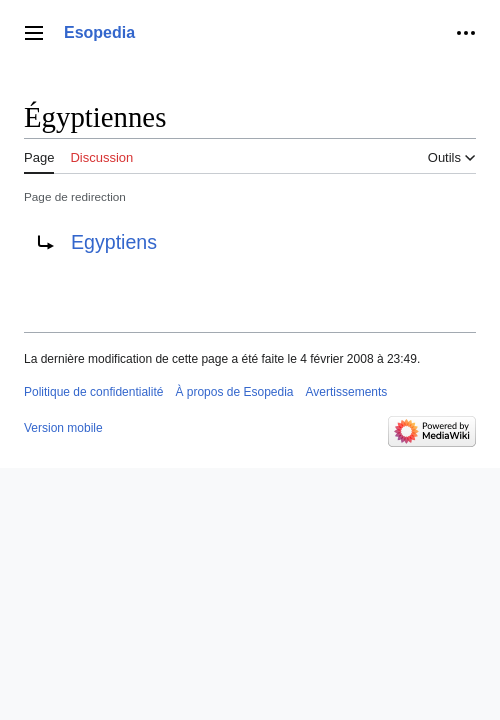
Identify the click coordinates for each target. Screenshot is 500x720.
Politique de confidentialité (93, 392)
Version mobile (63, 428)
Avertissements (347, 392)
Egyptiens (114, 242)
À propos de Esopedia (234, 392)
